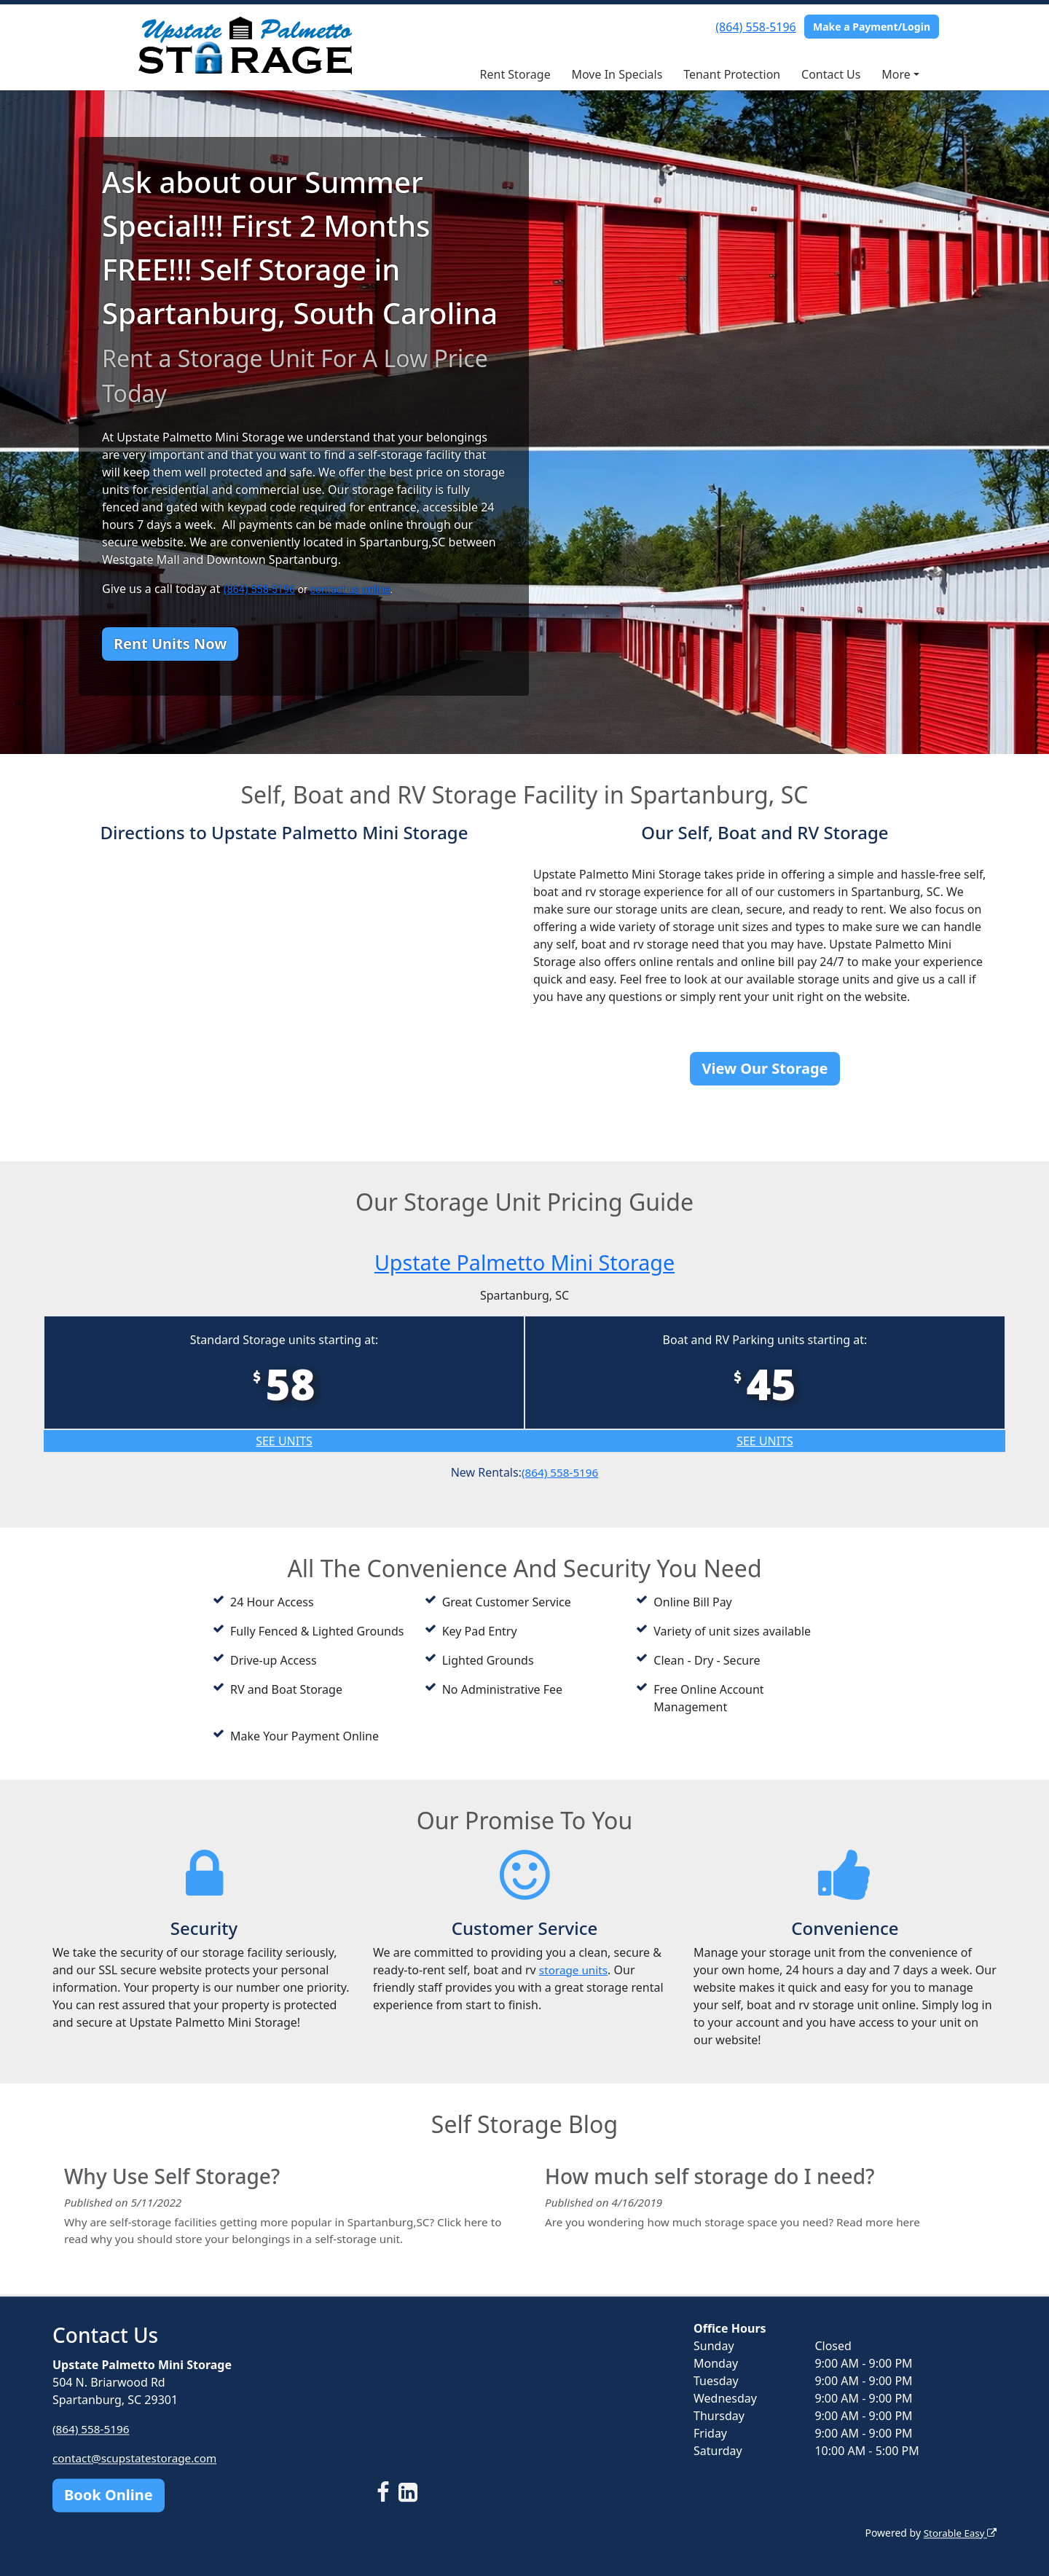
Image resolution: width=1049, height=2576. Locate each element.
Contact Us (830, 74)
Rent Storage (515, 74)
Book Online (108, 2495)
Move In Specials (616, 74)
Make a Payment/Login (871, 27)
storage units (575, 1970)
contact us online (350, 590)
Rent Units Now (170, 643)
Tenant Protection (731, 74)
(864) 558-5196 (755, 27)
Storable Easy (958, 2533)
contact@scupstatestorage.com (138, 2458)
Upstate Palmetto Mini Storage (525, 1261)
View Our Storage (765, 1068)
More (896, 74)
